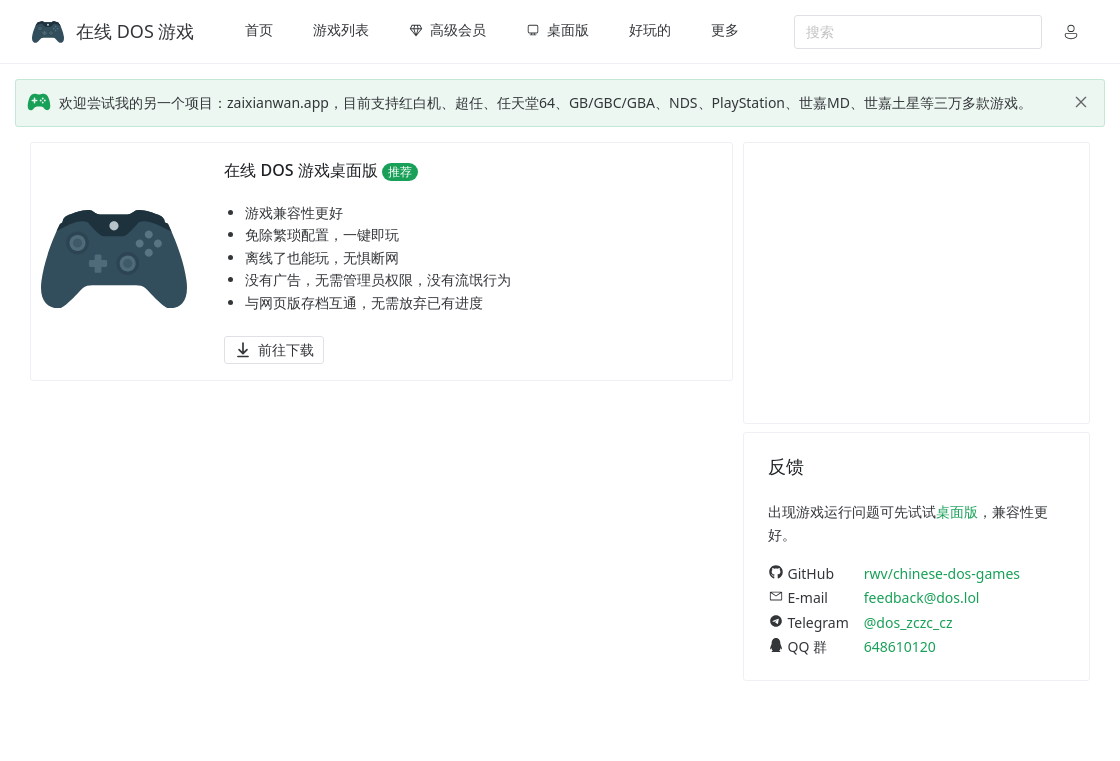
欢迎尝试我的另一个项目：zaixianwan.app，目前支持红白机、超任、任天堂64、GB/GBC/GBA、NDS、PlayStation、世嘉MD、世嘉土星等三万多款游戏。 (545, 102)
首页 (259, 29)
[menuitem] (259, 32)
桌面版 (957, 511)
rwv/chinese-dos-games (942, 573)
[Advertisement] (916, 283)
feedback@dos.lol (922, 597)
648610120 (900, 646)
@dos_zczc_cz (908, 622)
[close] (1081, 102)
